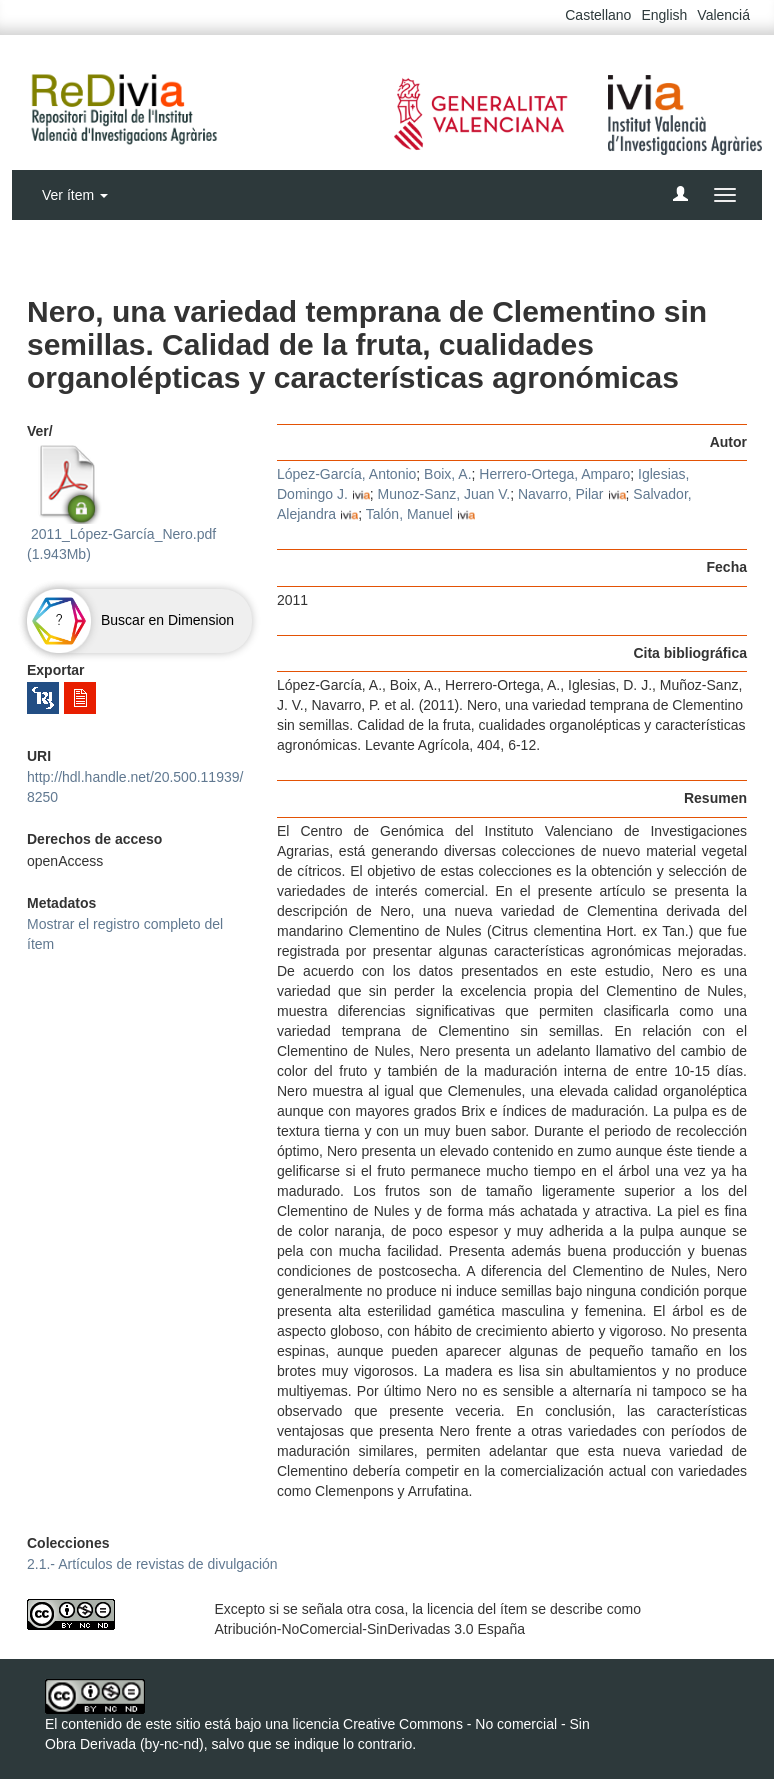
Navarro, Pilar (561, 494)
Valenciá (723, 15)
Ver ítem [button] (75, 195)
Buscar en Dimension (130, 620)
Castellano (598, 15)
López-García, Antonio (346, 474)
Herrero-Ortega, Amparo (554, 474)
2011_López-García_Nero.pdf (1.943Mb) (121, 503)
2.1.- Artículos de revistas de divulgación (152, 1564)
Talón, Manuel (409, 514)
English (664, 15)
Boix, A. (447, 474)
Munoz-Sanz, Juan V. (444, 494)
